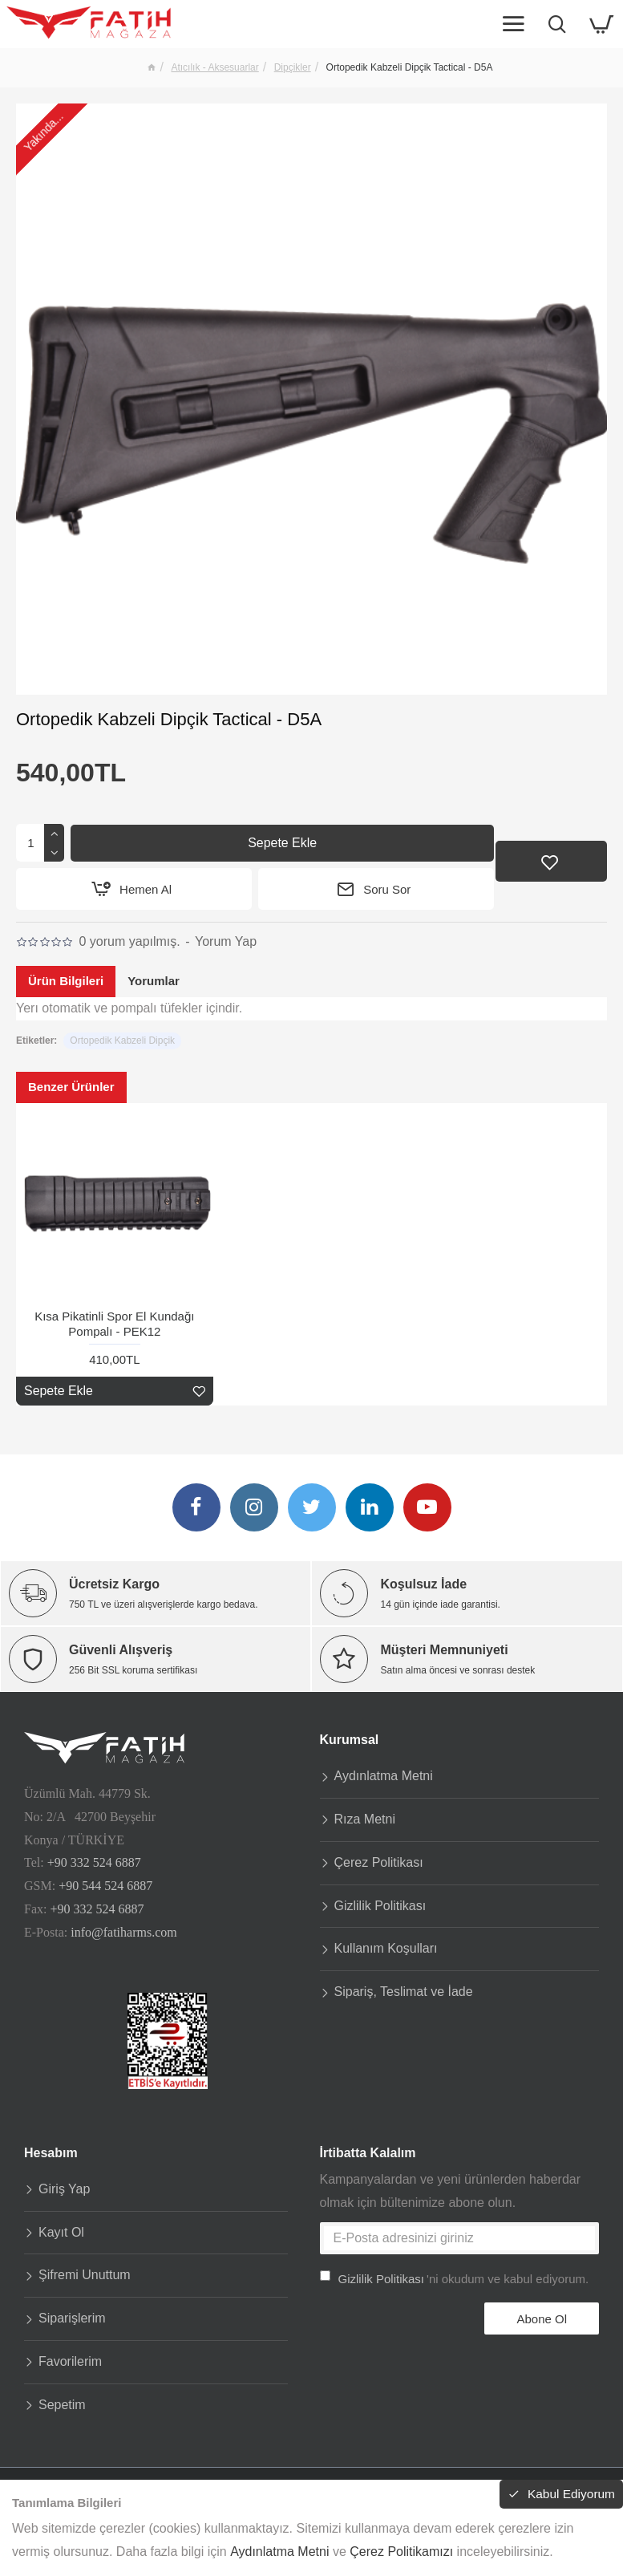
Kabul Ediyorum (564, 2495)
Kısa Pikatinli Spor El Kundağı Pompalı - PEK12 (114, 1325)
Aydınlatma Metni (279, 2551)
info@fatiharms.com (123, 1926)
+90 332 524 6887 (94, 1856)
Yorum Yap (226, 942)
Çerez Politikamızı (401, 2551)
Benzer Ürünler (71, 1087)
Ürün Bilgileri (65, 981)
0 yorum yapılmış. (129, 942)
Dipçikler (292, 67)
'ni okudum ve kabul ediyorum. (454, 2272)
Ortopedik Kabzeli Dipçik (122, 1041)
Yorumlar (153, 981)
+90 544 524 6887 (105, 1879)
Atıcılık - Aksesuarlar (214, 67)
